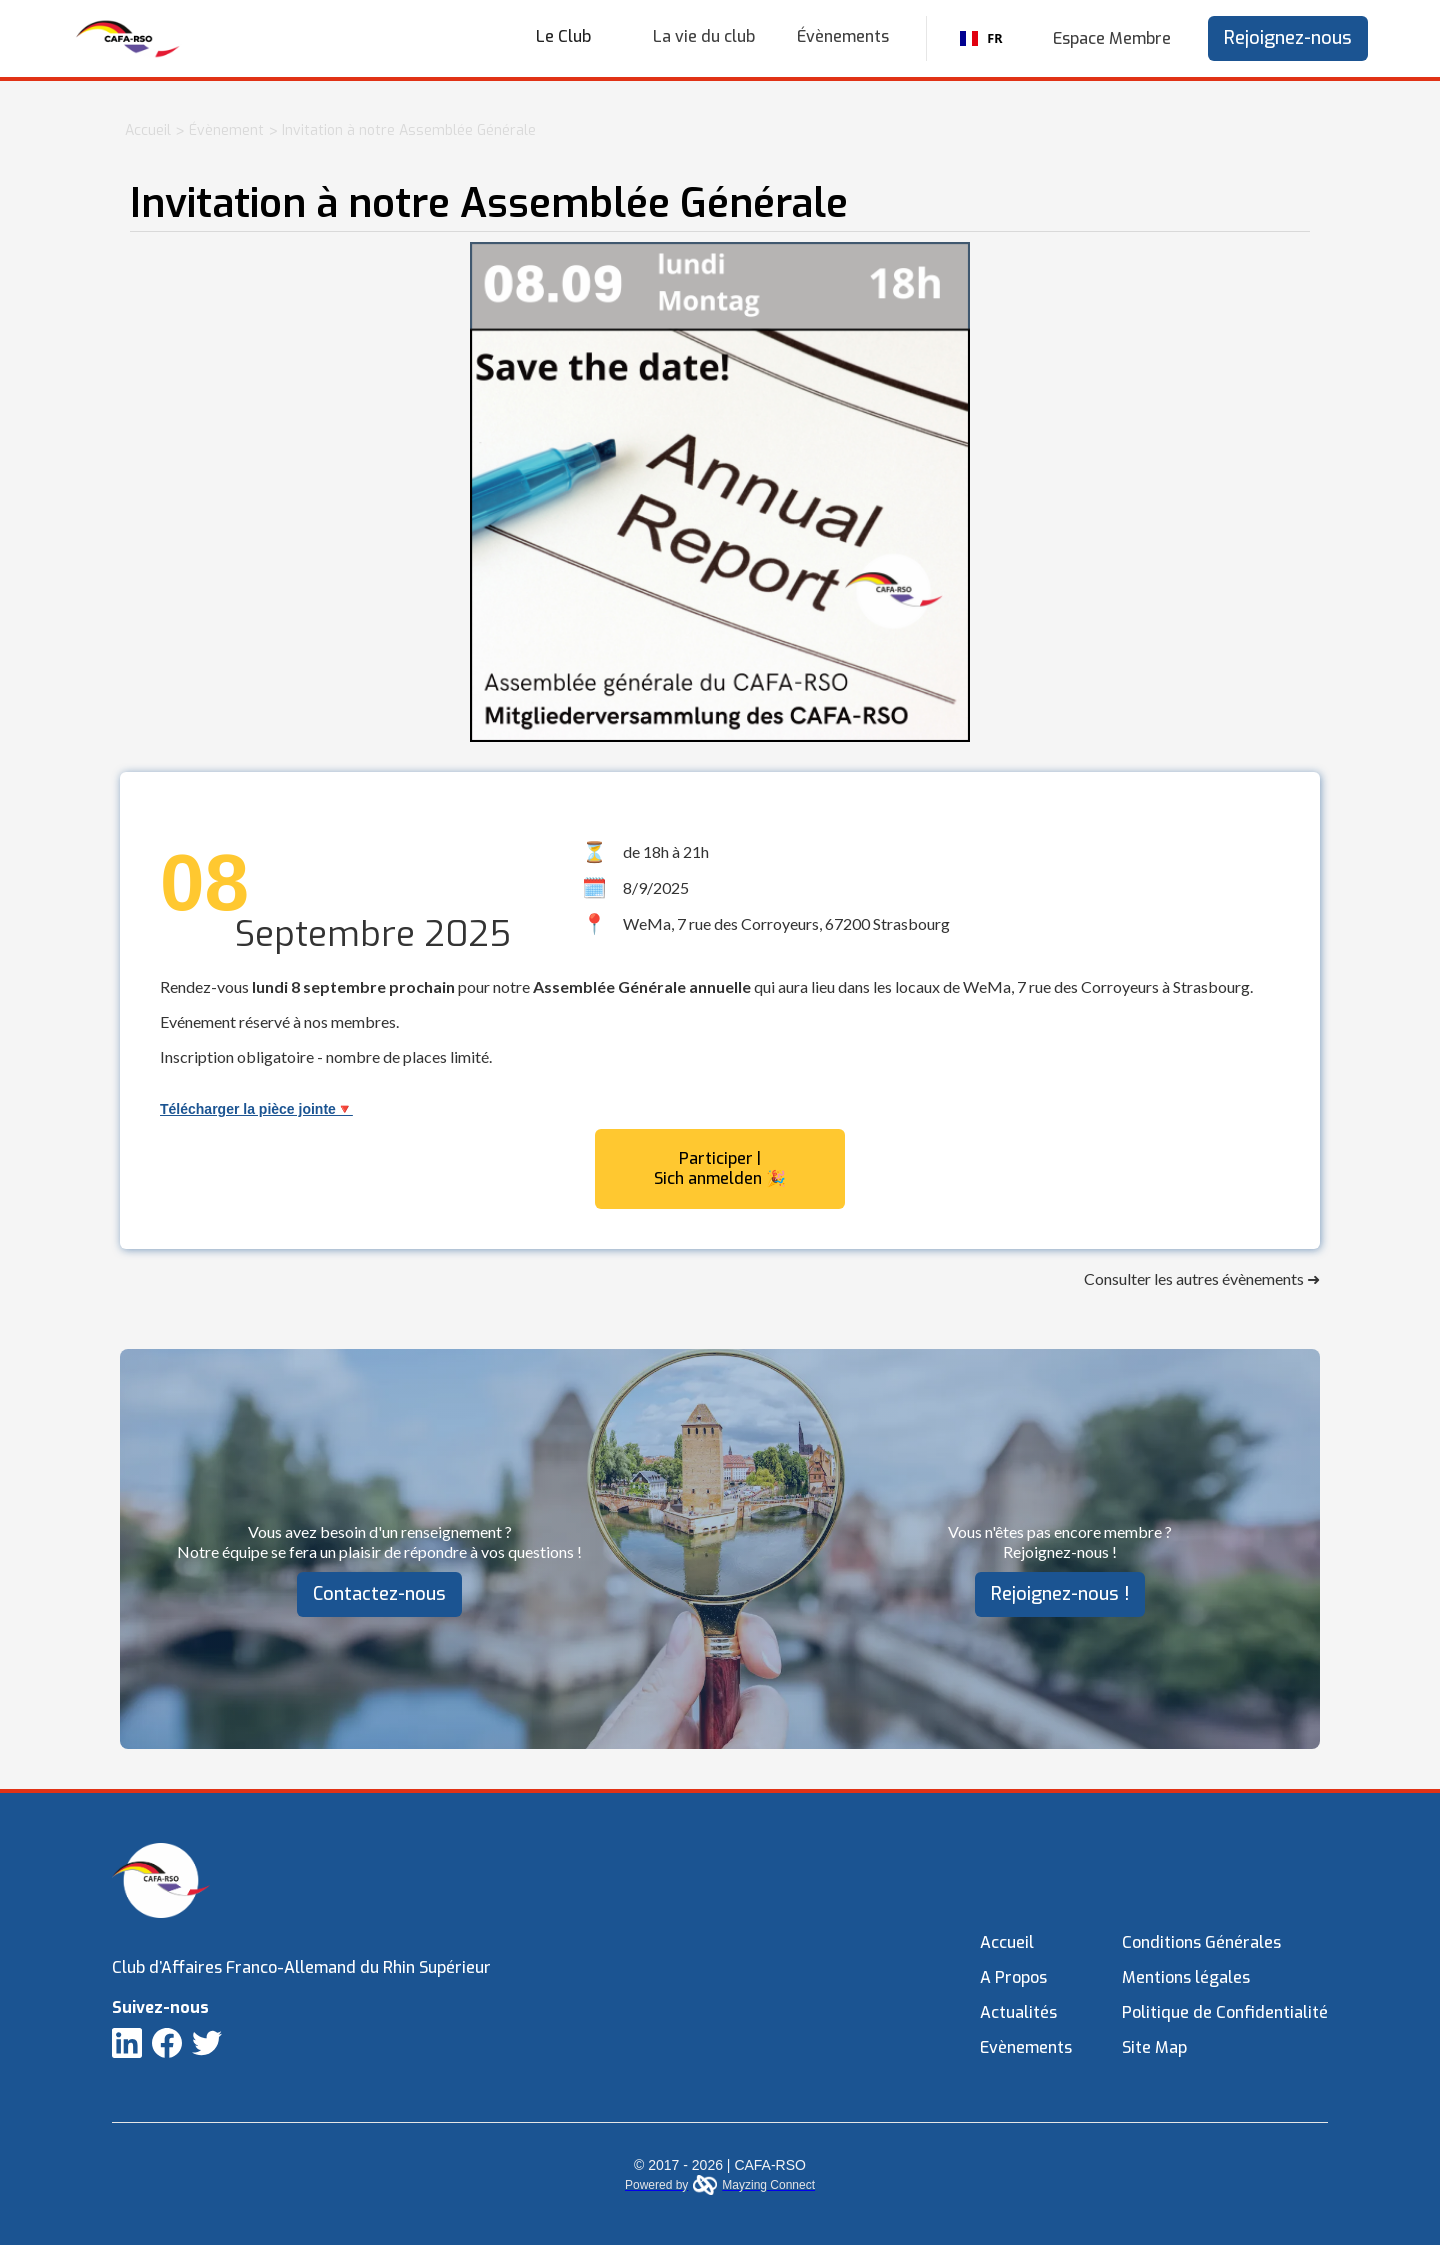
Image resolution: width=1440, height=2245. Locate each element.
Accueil (148, 130)
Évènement (226, 130)
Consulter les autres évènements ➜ (1202, 1278)
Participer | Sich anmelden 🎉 (720, 1168)
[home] (128, 39)
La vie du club (704, 36)
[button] (573, 37)
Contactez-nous (379, 1594)
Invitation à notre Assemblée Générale (409, 130)
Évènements (843, 36)
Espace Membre (1112, 38)
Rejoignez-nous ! (1060, 1594)
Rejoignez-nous (1288, 38)
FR (981, 38)
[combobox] (981, 39)
